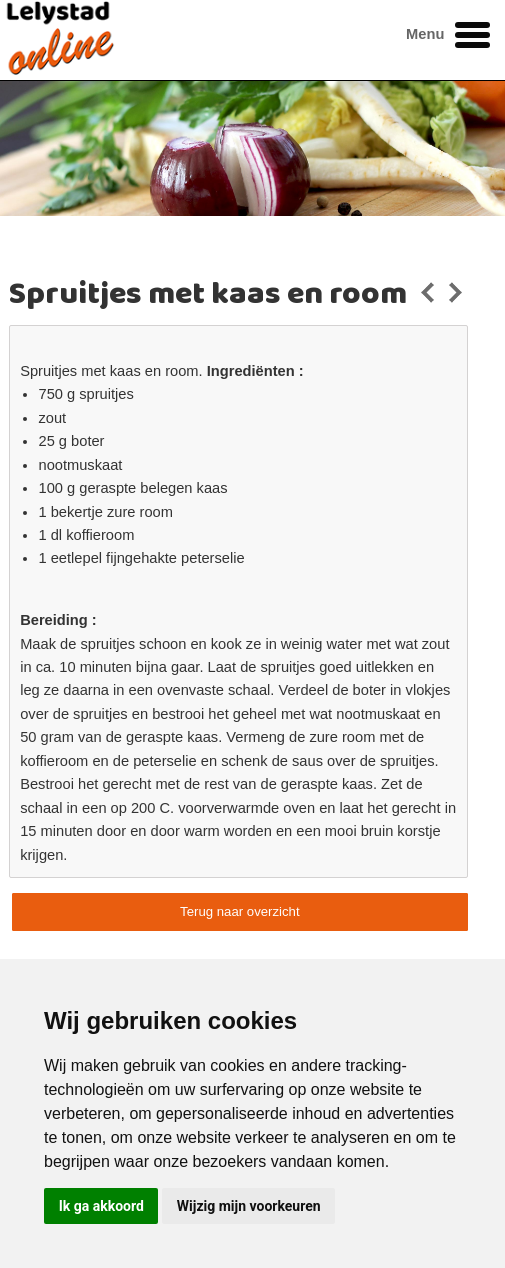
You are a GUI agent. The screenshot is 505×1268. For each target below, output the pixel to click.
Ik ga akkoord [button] (101, 1206)
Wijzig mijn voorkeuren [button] (249, 1206)
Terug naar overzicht (239, 911)
